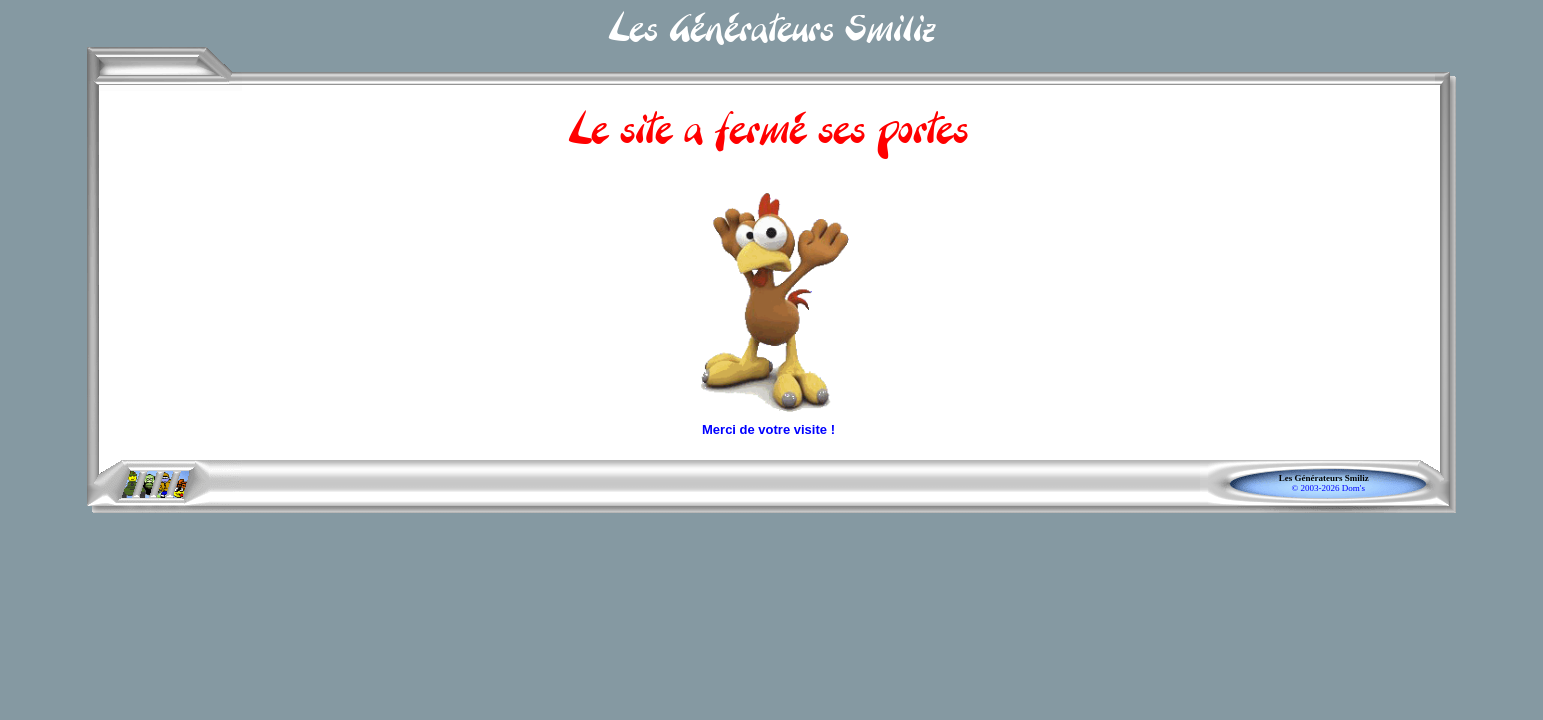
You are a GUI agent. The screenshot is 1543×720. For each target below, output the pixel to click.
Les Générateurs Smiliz (1327, 478)
